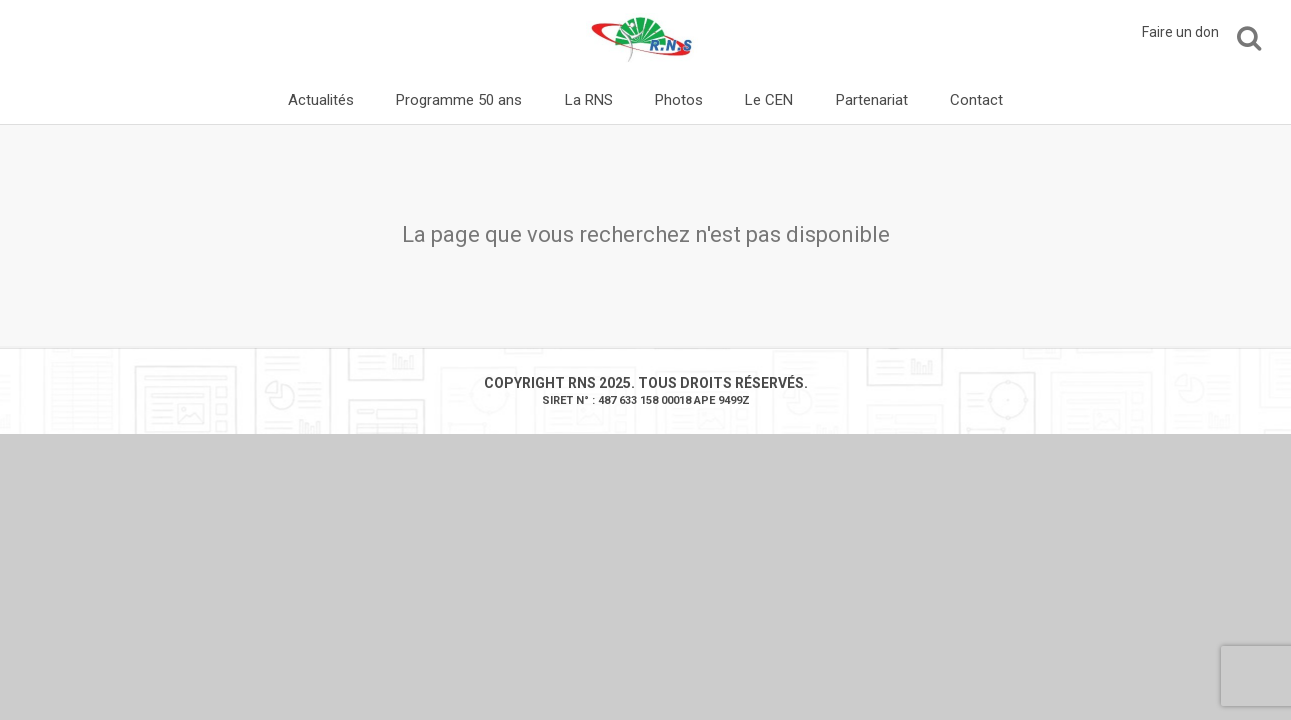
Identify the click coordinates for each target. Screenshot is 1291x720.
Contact (976, 100)
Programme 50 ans (459, 100)
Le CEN (769, 100)
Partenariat (872, 100)
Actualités (321, 100)
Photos (679, 100)
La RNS (589, 100)
